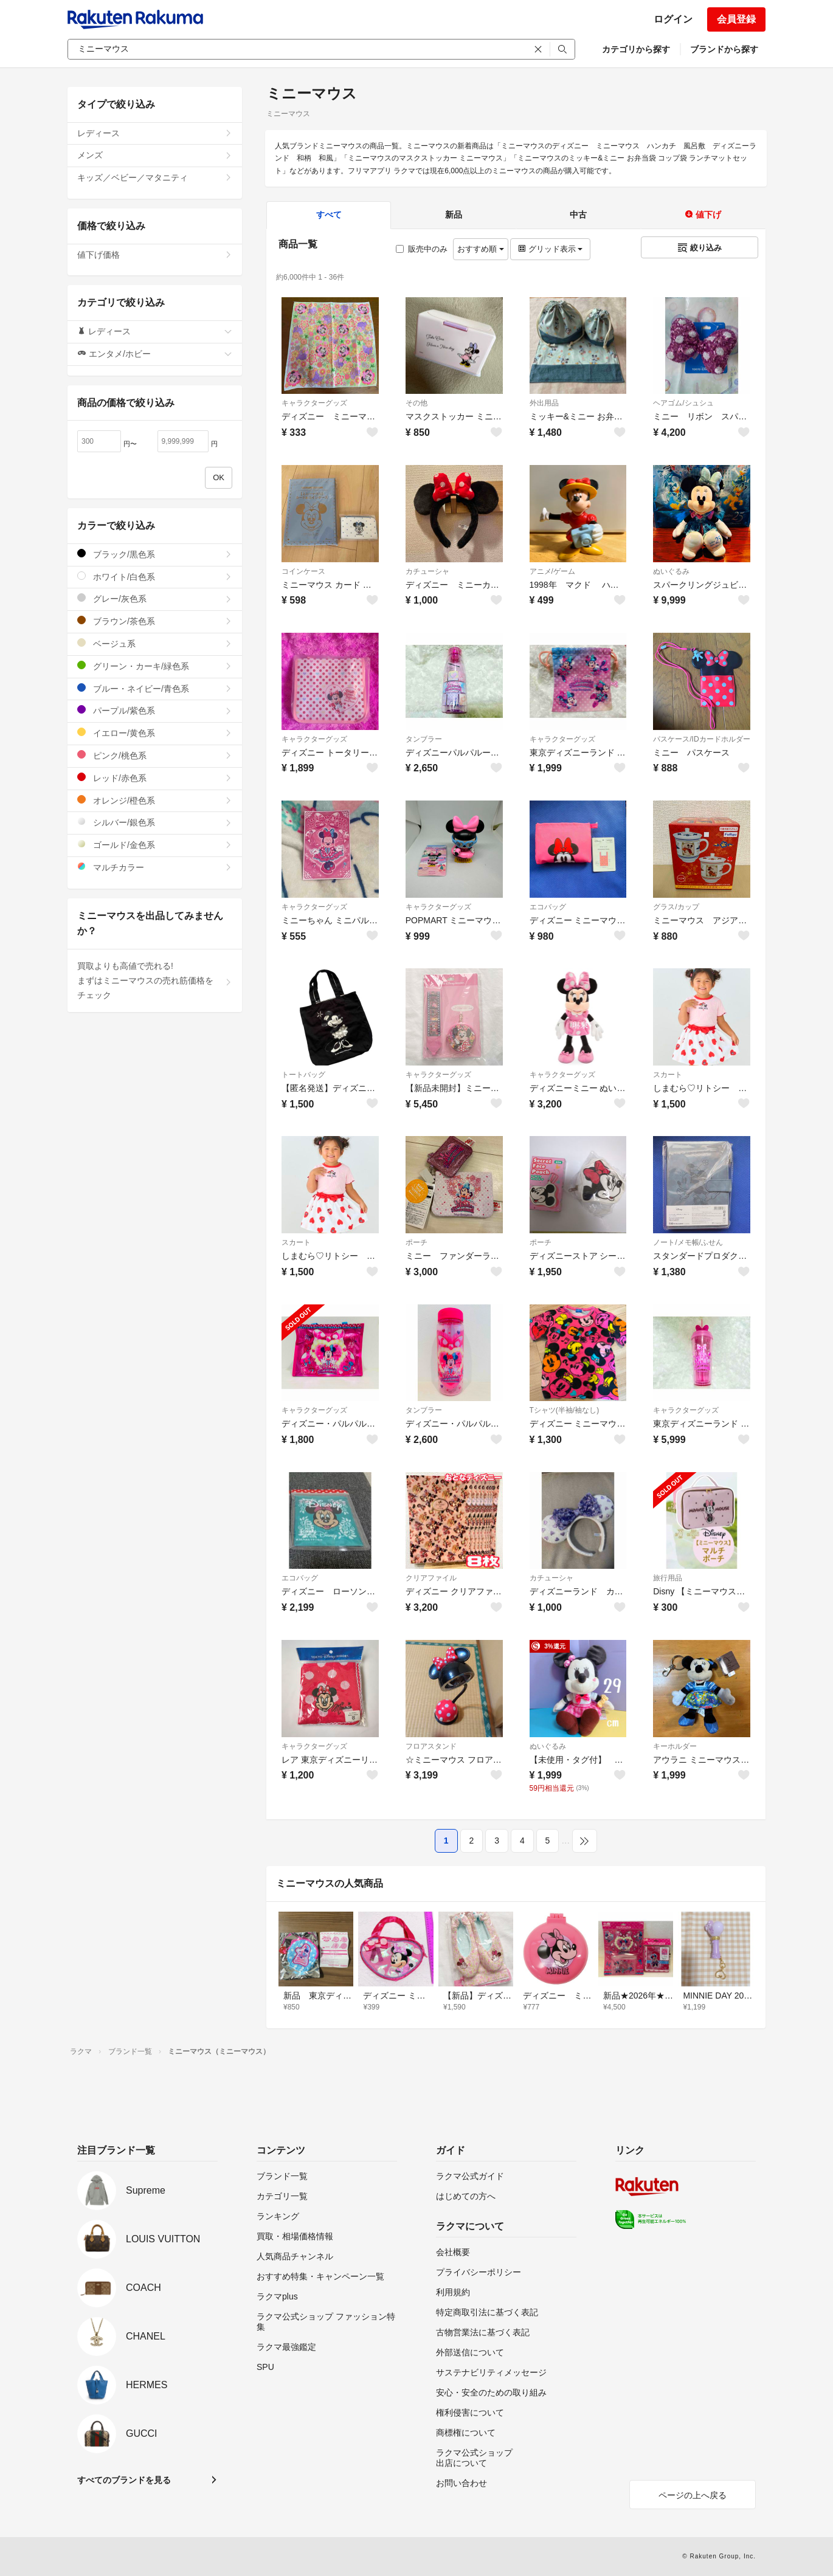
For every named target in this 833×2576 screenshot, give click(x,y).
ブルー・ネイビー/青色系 (154, 688)
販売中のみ (422, 248)
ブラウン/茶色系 (154, 621)
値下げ (703, 214)
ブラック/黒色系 (154, 554)
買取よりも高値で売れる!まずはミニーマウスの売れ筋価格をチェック (154, 980)
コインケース (303, 571)
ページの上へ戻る (692, 2495)
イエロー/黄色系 (154, 733)
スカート (667, 1074)
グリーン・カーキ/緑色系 (154, 666)
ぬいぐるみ (671, 571)
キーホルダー (675, 1746)
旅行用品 (667, 1578)
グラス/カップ (676, 907)
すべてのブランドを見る (124, 2480)
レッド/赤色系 (154, 778)
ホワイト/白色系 (154, 576)
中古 (578, 214)
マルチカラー (154, 867)
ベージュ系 (154, 643)
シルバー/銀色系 (154, 822)
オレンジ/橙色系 (154, 800)
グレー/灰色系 (154, 598)
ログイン (673, 19)
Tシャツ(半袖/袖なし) (565, 1410)
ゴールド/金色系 (154, 844)
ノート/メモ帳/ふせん (688, 1242)
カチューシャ (427, 571)
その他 (416, 403)
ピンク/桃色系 (154, 755)
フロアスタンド (431, 1746)
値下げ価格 (154, 255)
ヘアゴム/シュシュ (683, 403)
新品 (453, 214)
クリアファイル (431, 1578)
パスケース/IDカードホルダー (701, 739)
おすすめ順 (480, 248)
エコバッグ (548, 907)
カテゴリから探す (636, 49)
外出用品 (544, 403)
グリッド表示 (550, 248)
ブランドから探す (724, 49)
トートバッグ (303, 1074)
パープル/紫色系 (154, 710)
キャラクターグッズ (314, 403)
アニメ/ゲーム (552, 571)
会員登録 (736, 19)
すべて (329, 214)
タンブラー (424, 739)
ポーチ (416, 1242)
